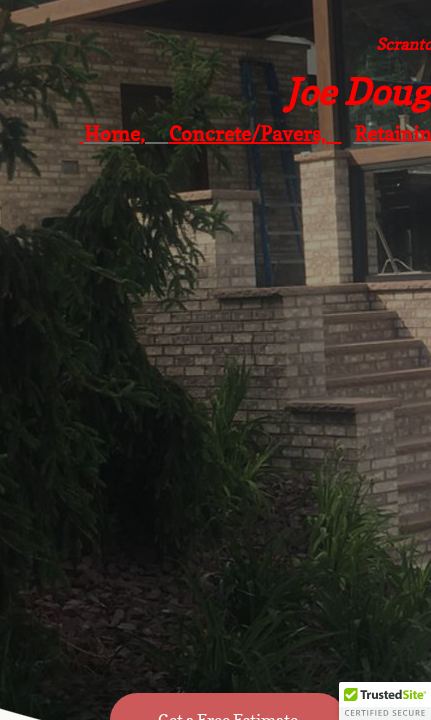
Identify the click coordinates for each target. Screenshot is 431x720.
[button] (385, 701)
